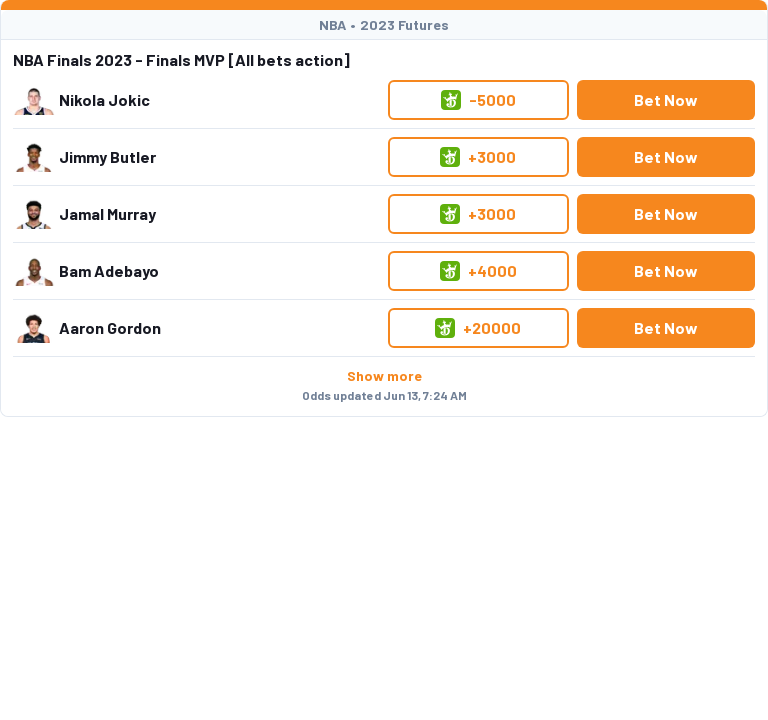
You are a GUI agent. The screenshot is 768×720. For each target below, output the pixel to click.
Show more (384, 375)
